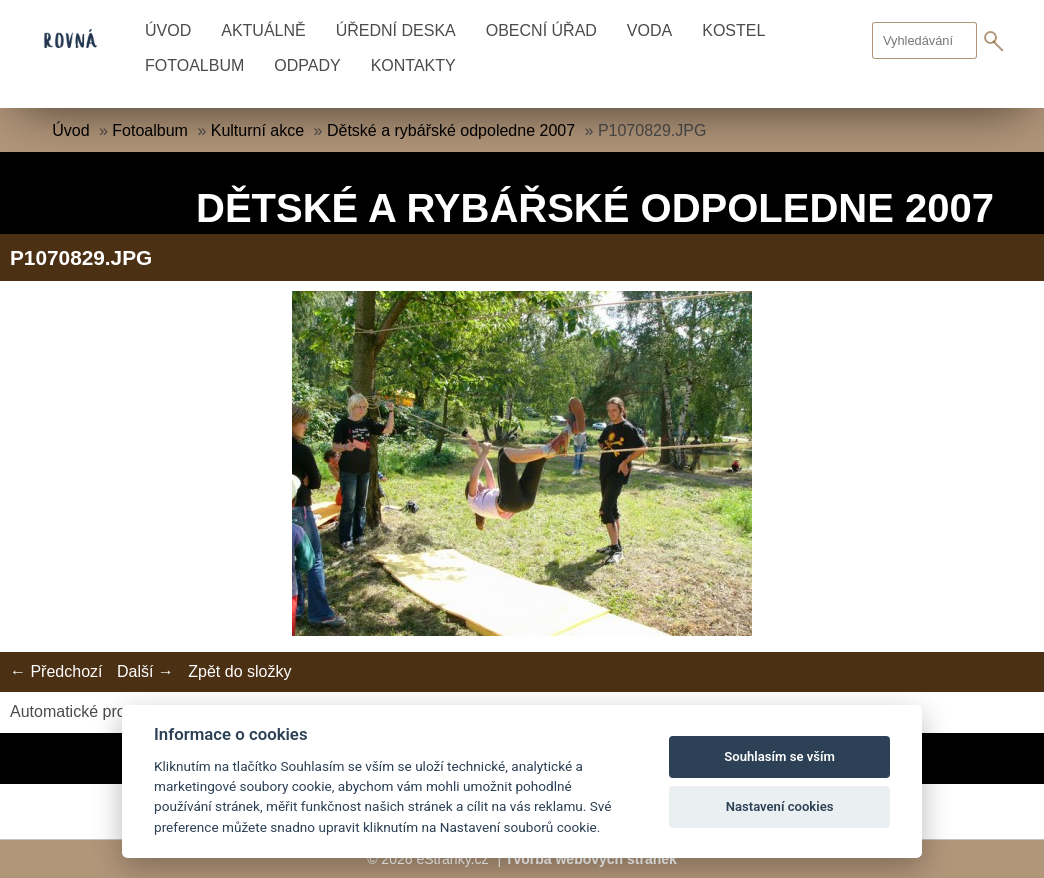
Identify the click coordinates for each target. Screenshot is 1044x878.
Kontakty (413, 65)
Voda (649, 30)
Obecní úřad (541, 30)
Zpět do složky (239, 671)
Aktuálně (263, 30)
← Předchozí (56, 671)
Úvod (168, 30)
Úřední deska (396, 30)
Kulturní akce (257, 130)
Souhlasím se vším (779, 756)
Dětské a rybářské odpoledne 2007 (451, 130)
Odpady (307, 65)
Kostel (733, 30)
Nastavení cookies (780, 806)
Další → (145, 671)
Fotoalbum (194, 65)
